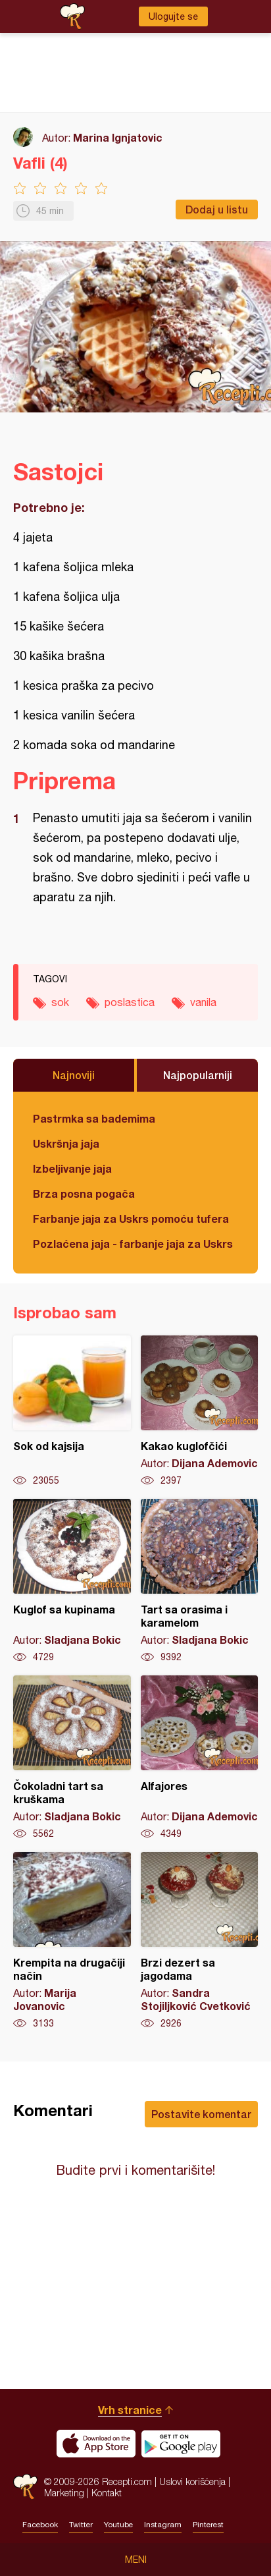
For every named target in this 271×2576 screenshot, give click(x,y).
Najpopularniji (197, 1075)
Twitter (81, 2524)
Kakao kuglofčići (200, 1411)
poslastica (130, 1002)
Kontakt (106, 2492)
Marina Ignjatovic (117, 137)
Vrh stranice (130, 2409)
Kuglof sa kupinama (72, 1581)
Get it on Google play (180, 2443)
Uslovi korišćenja (192, 2481)
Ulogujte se (173, 16)
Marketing (64, 2492)
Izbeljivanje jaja (72, 1168)
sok (60, 1002)
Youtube (118, 2524)
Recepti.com (25, 2487)
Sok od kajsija (72, 1411)
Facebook (40, 2524)
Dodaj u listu (216, 209)
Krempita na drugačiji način (72, 1941)
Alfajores (200, 1757)
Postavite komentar (201, 2114)
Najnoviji (74, 1075)
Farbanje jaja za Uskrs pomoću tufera (131, 1218)
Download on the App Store (96, 2443)
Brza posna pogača (84, 1193)
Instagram (163, 2524)
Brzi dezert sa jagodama (200, 1941)
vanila (203, 1002)
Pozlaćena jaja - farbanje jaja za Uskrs (133, 1243)
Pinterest (208, 2524)
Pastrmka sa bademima (94, 1118)
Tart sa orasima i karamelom (200, 1581)
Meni (136, 2559)
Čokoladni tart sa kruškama (72, 1757)
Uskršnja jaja (66, 1143)
